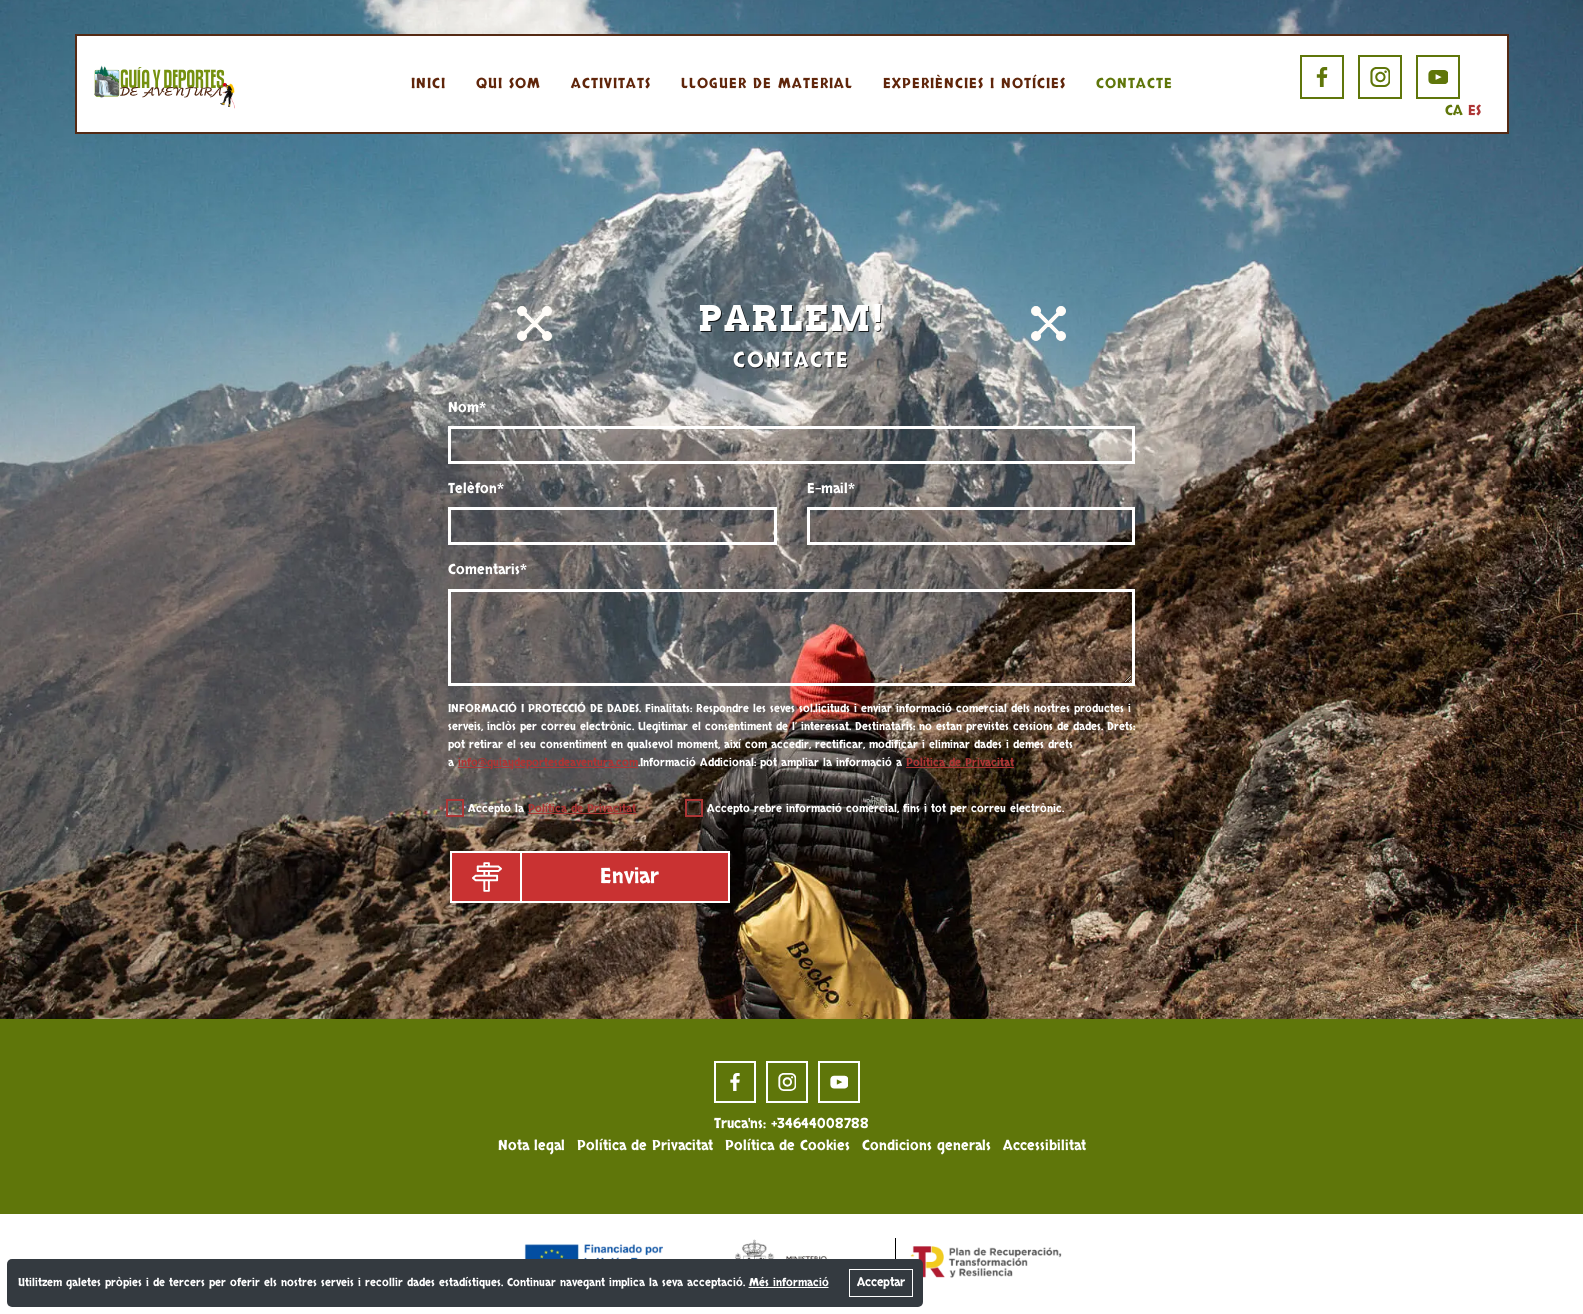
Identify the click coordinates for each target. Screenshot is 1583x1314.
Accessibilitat (1044, 1145)
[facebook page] (1322, 77)
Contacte (1134, 83)
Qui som (508, 83)
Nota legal (531, 1145)
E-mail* (831, 488)
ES (1474, 110)
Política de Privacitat (960, 762)
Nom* (467, 407)
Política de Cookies (787, 1145)
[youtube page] (1438, 77)
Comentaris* (487, 569)
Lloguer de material (767, 83)
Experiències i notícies (974, 83)
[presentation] (959, 880)
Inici (428, 83)
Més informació (789, 1282)
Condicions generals (926, 1145)
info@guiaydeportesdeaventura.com (548, 762)
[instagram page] (1380, 77)
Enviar (556, 877)
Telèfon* (476, 488)
